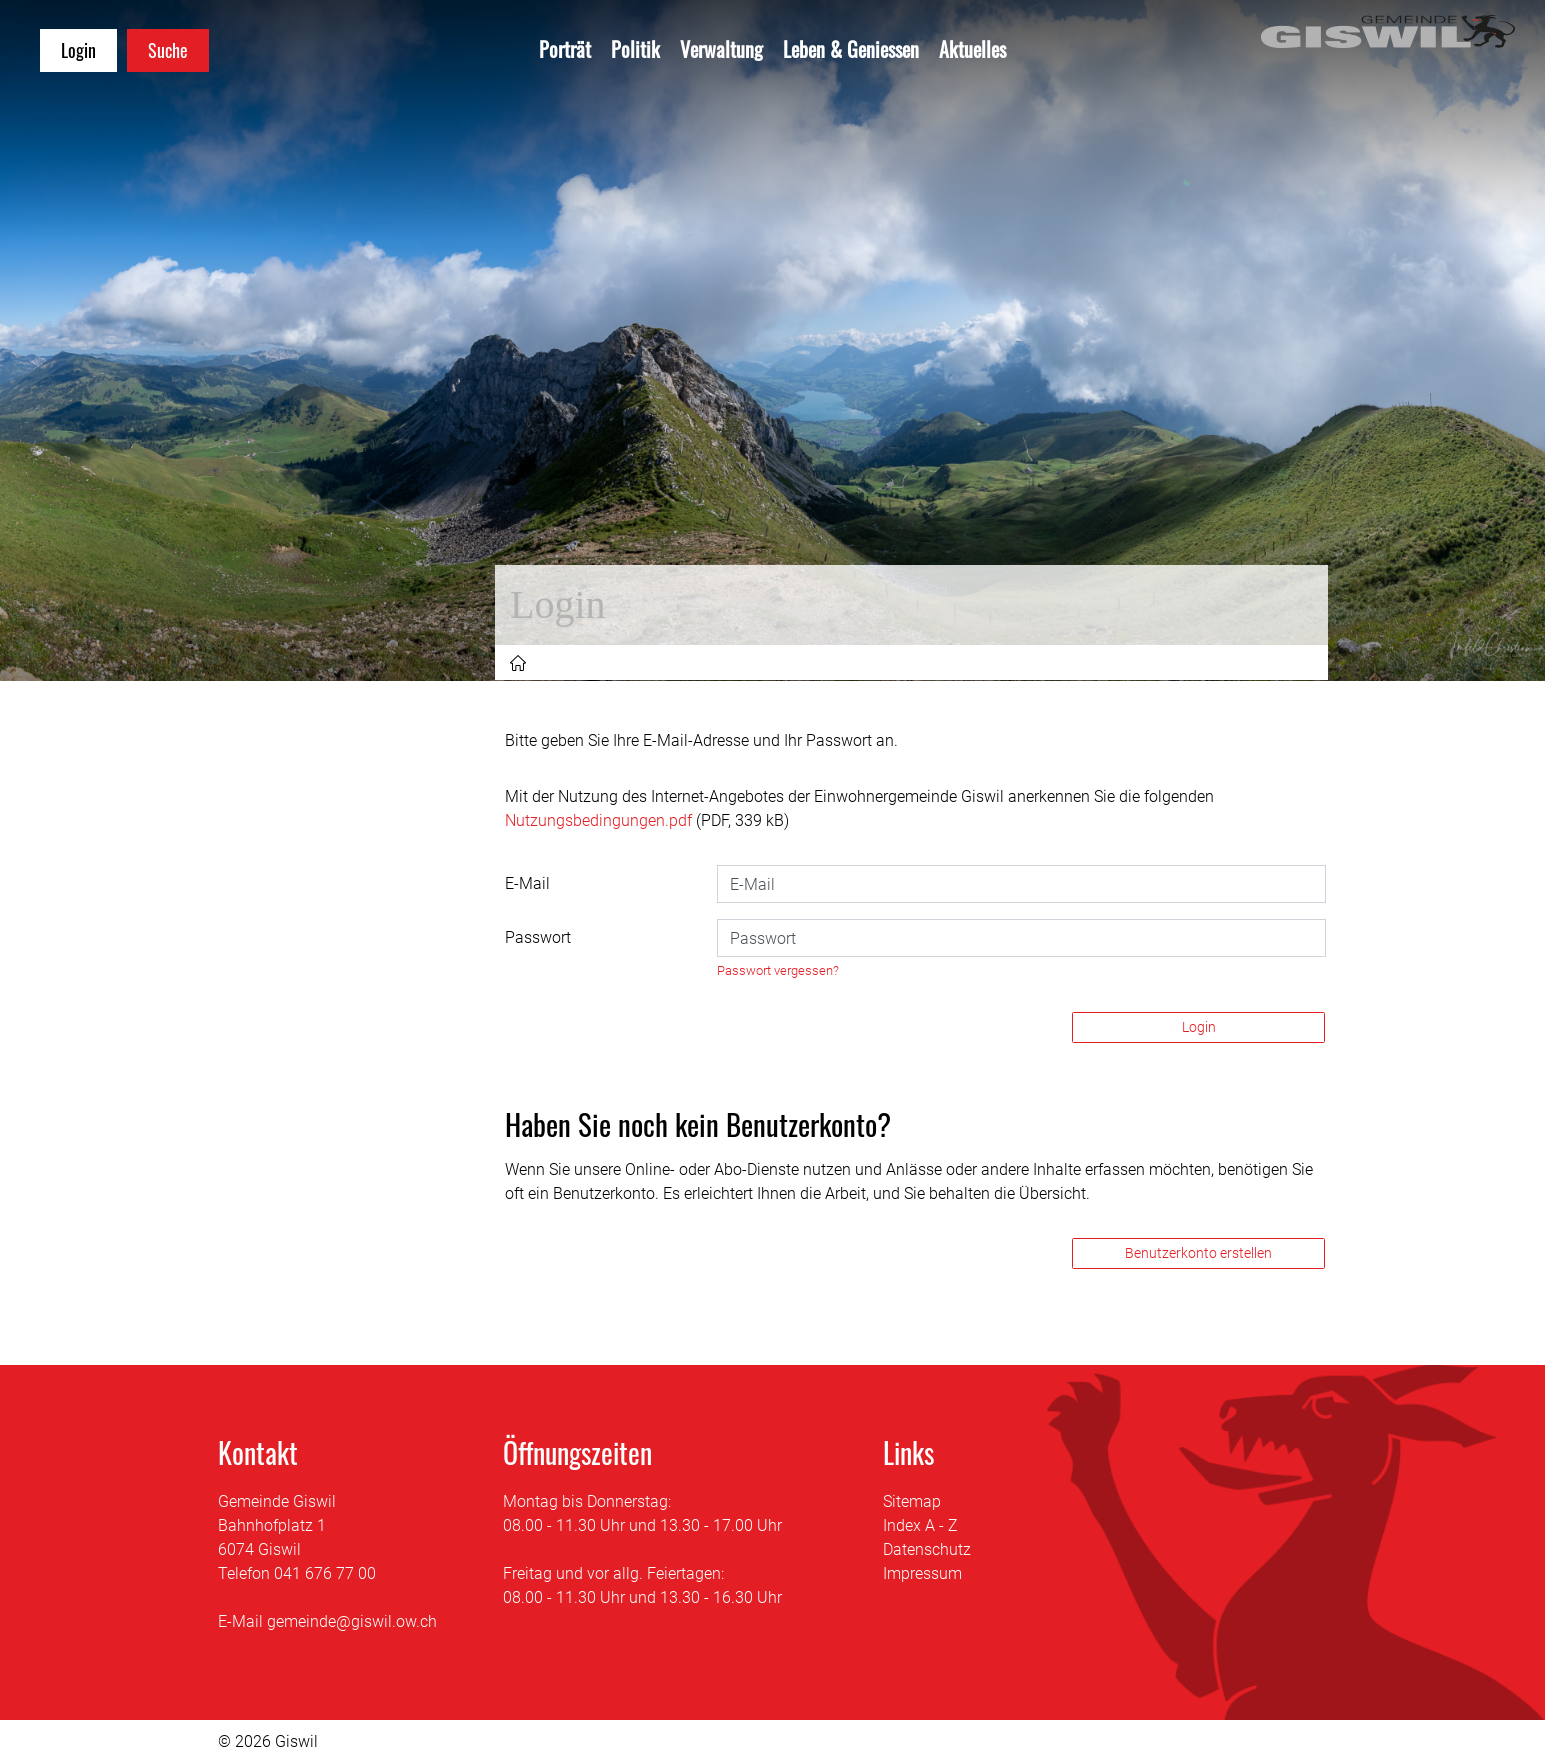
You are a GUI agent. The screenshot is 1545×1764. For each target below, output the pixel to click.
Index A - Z (920, 1525)
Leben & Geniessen (851, 49)
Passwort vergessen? (778, 970)
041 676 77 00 (325, 1573)
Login (1199, 1027)
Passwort (538, 937)
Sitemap (912, 1501)
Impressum (922, 1573)
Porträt (565, 49)
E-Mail (527, 883)
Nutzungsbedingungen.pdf (598, 820)
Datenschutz (927, 1549)
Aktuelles (972, 49)
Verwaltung (721, 49)
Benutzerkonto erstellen (1198, 1253)
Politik (635, 49)
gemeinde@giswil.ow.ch (352, 1621)
